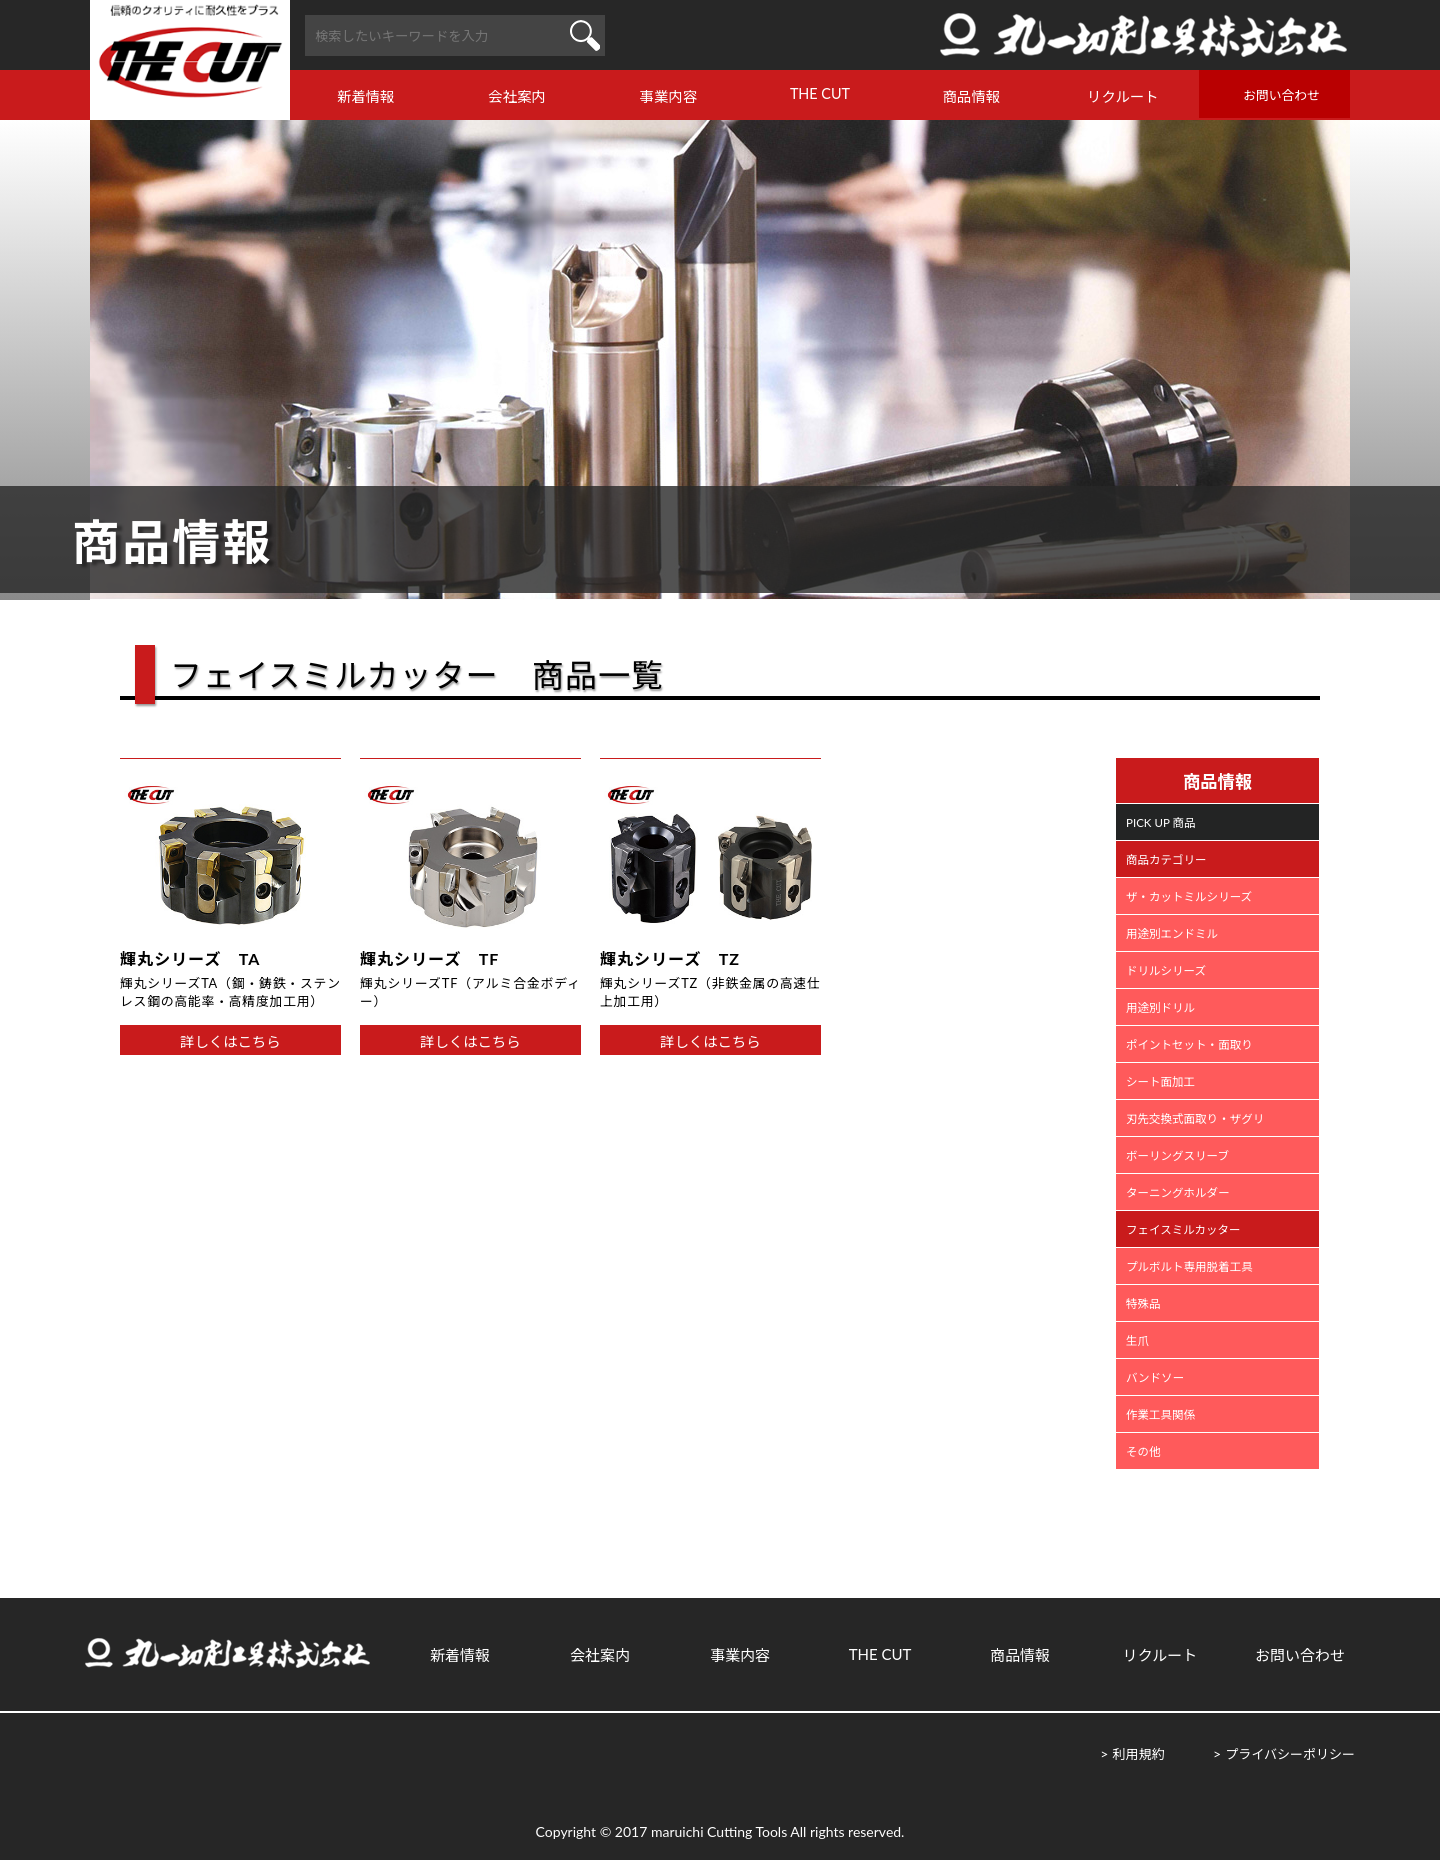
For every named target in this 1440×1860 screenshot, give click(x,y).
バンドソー (1155, 1377)
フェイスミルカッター (1183, 1229)
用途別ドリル (1160, 1007)
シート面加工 (1160, 1081)
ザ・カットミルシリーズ (1189, 896)
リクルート (1123, 96)
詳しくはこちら (230, 1041)
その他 (1143, 1451)
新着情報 (366, 96)
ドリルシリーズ (1166, 970)
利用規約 (1138, 1754)
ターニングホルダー (1178, 1192)
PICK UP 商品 (1160, 822)
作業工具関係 (1160, 1414)
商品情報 (972, 96)
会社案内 (517, 96)
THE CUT (820, 93)
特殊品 (1143, 1303)
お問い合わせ (1281, 95)
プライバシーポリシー (1290, 1754)
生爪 (1137, 1340)
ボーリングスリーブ (1177, 1155)
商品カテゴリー (1166, 859)
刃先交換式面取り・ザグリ (1195, 1118)
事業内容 (669, 96)
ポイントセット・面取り (1189, 1044)
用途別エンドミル (1172, 933)
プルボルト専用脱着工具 (1189, 1266)
